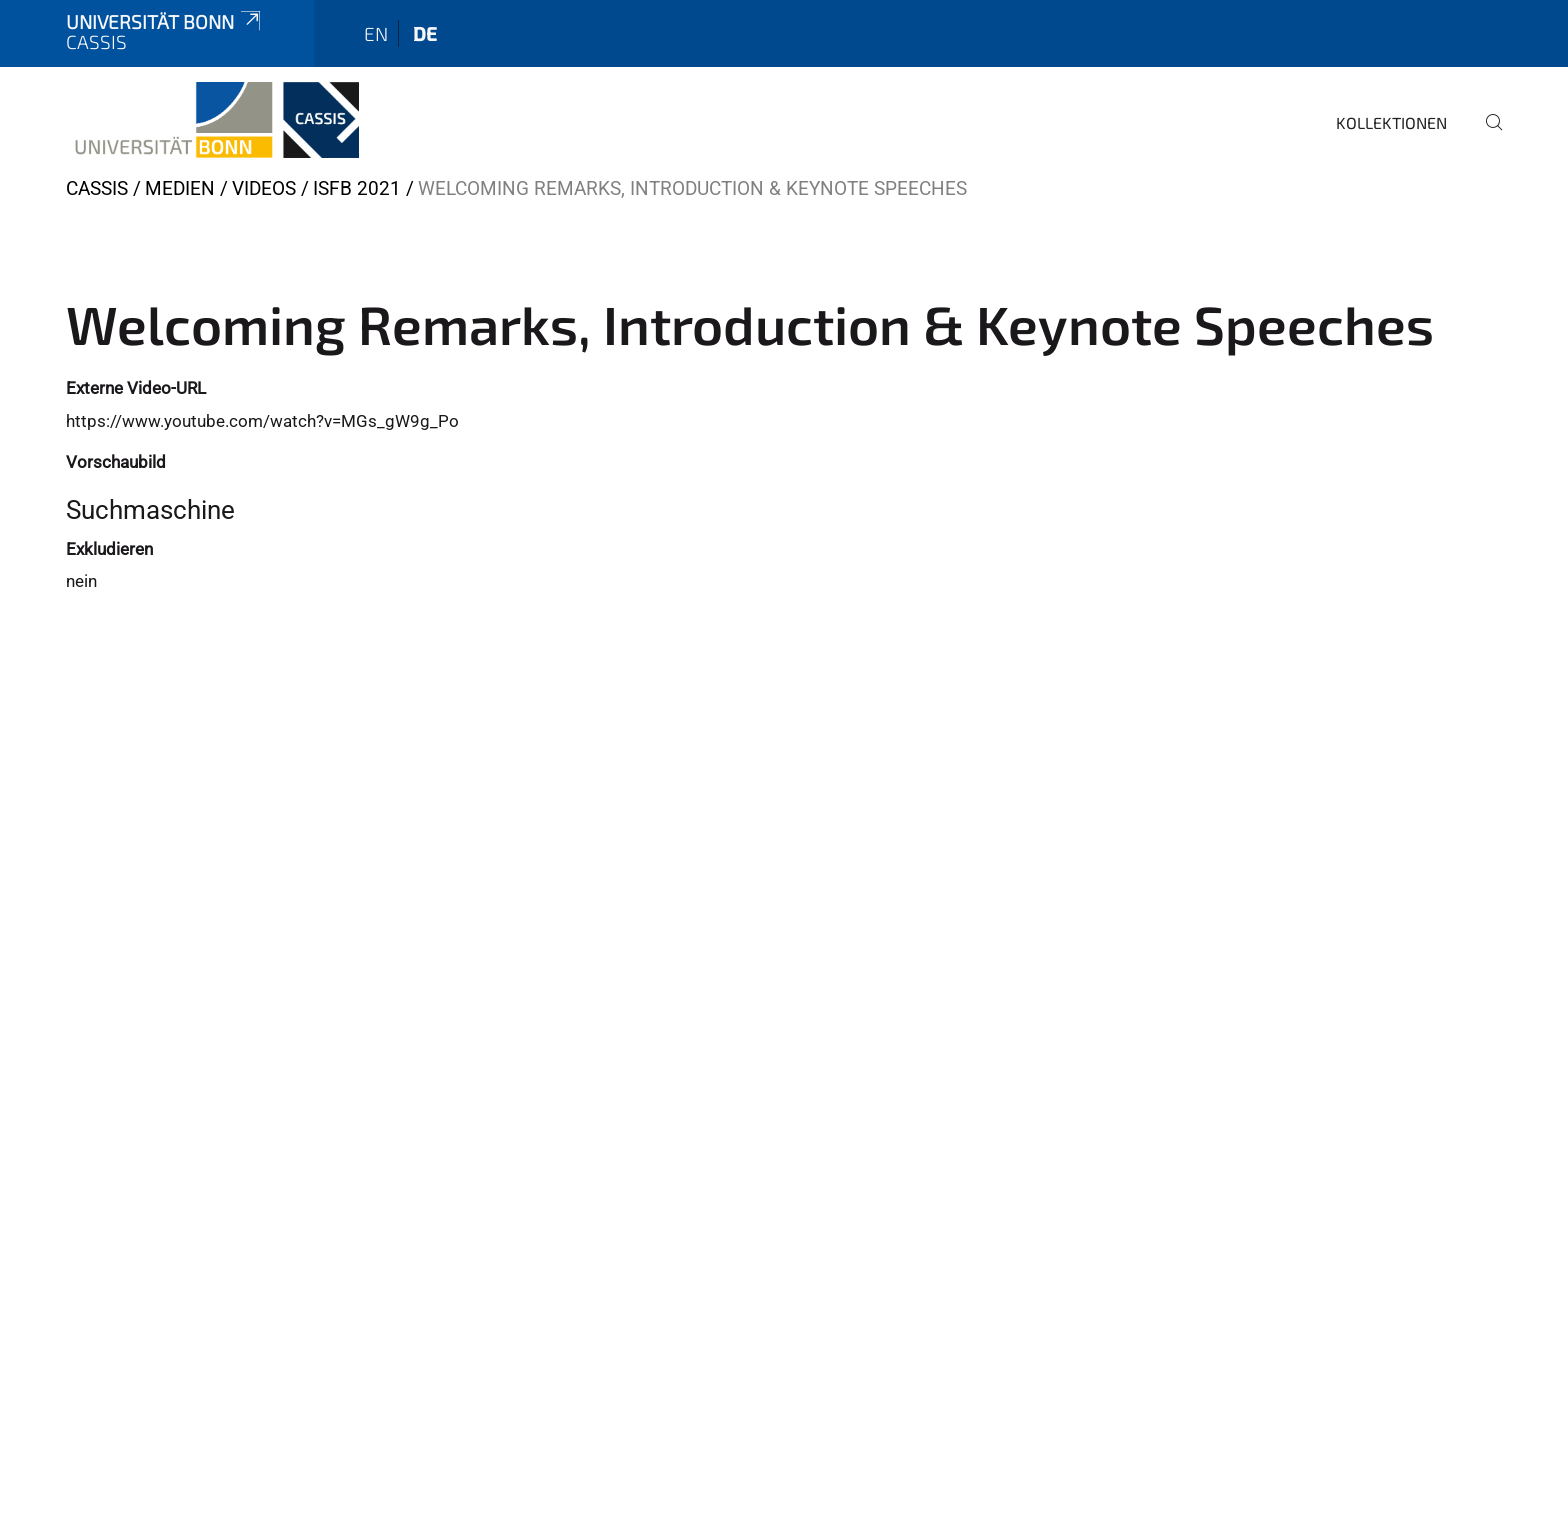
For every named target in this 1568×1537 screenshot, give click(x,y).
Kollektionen (1391, 122)
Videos (264, 188)
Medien (180, 188)
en (376, 33)
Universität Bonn (165, 21)
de (425, 33)
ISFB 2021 (357, 188)
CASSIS (97, 188)
